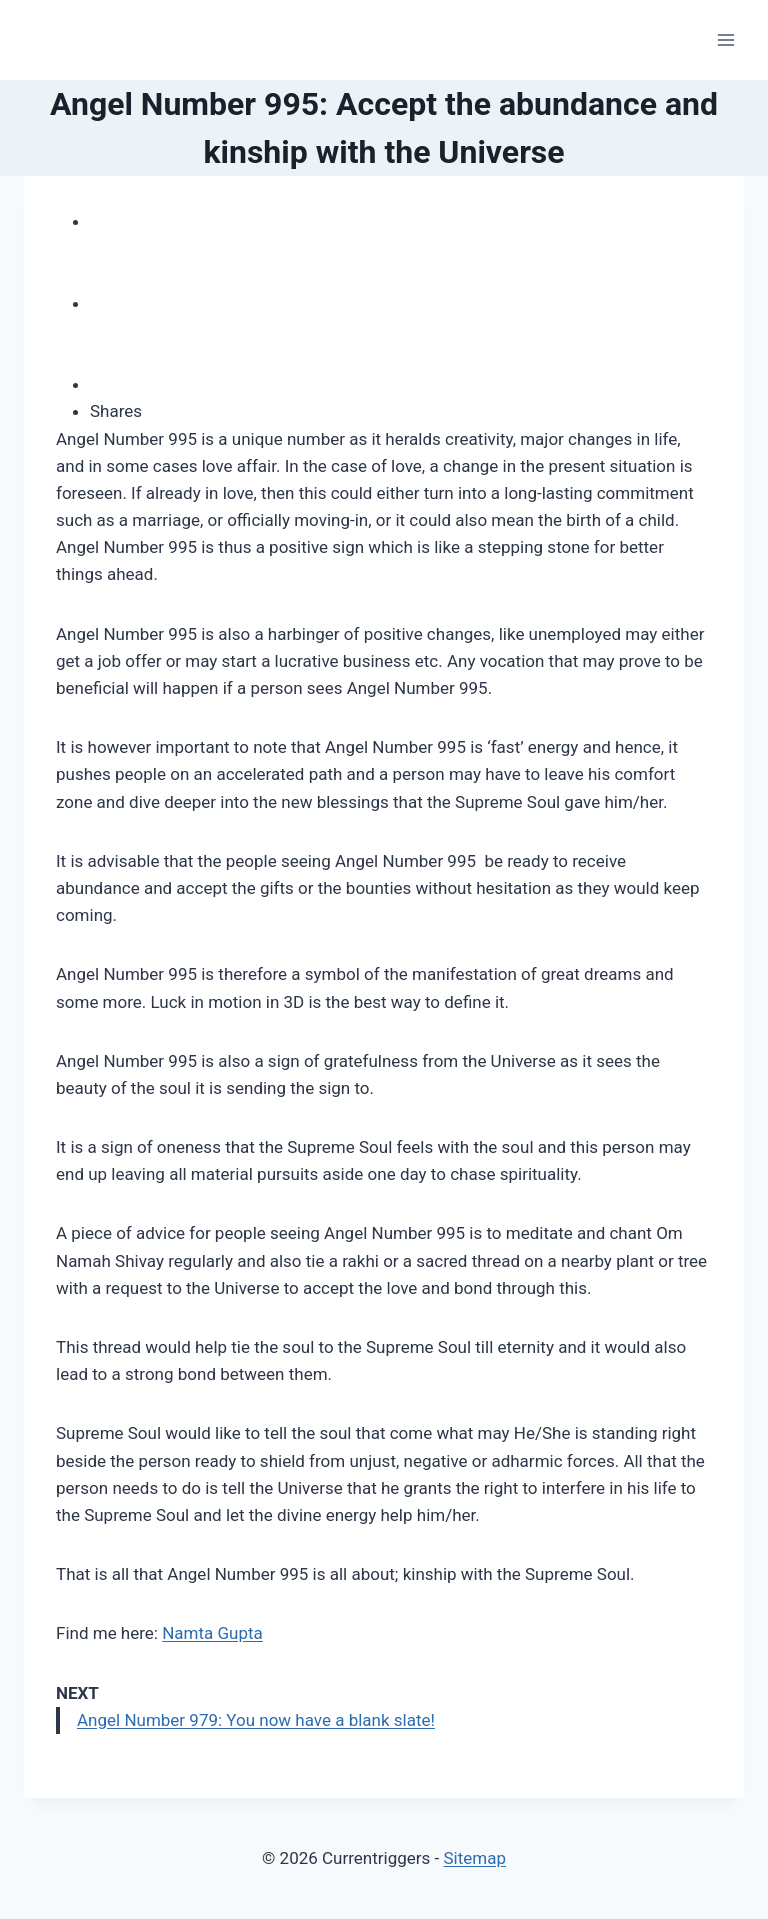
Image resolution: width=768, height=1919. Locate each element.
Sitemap (474, 1858)
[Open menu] (725, 39)
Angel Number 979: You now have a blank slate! (256, 1720)
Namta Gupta (212, 1633)
